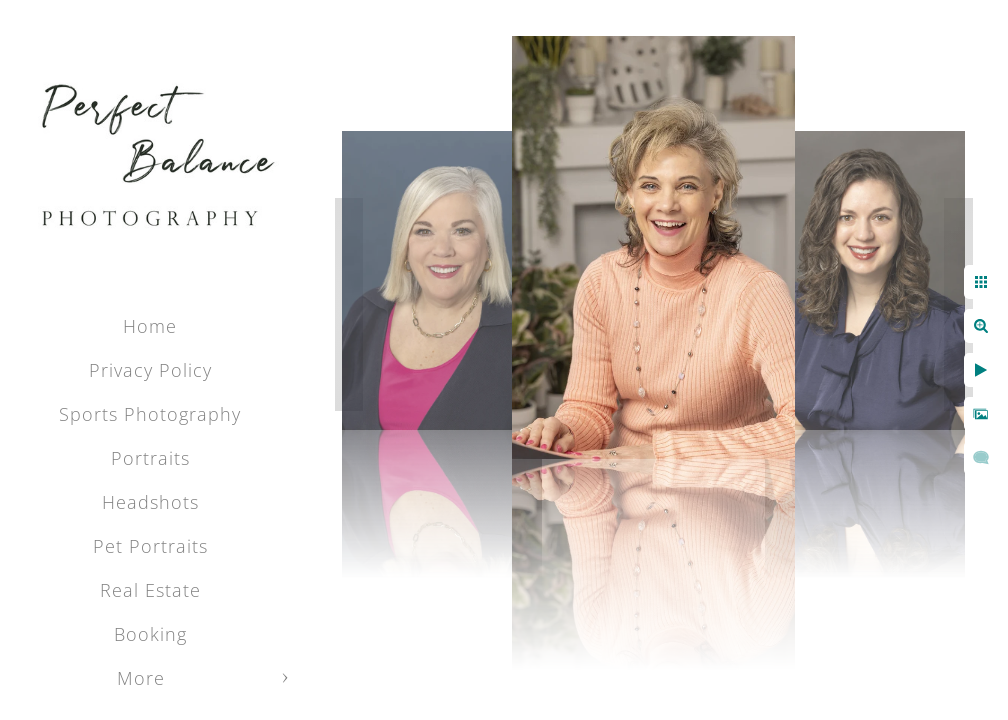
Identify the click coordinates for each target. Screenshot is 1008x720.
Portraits (150, 458)
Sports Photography (150, 414)
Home (150, 326)
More (141, 678)
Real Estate (150, 590)
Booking (150, 634)
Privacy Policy (150, 370)
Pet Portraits (150, 546)
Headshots (150, 502)
